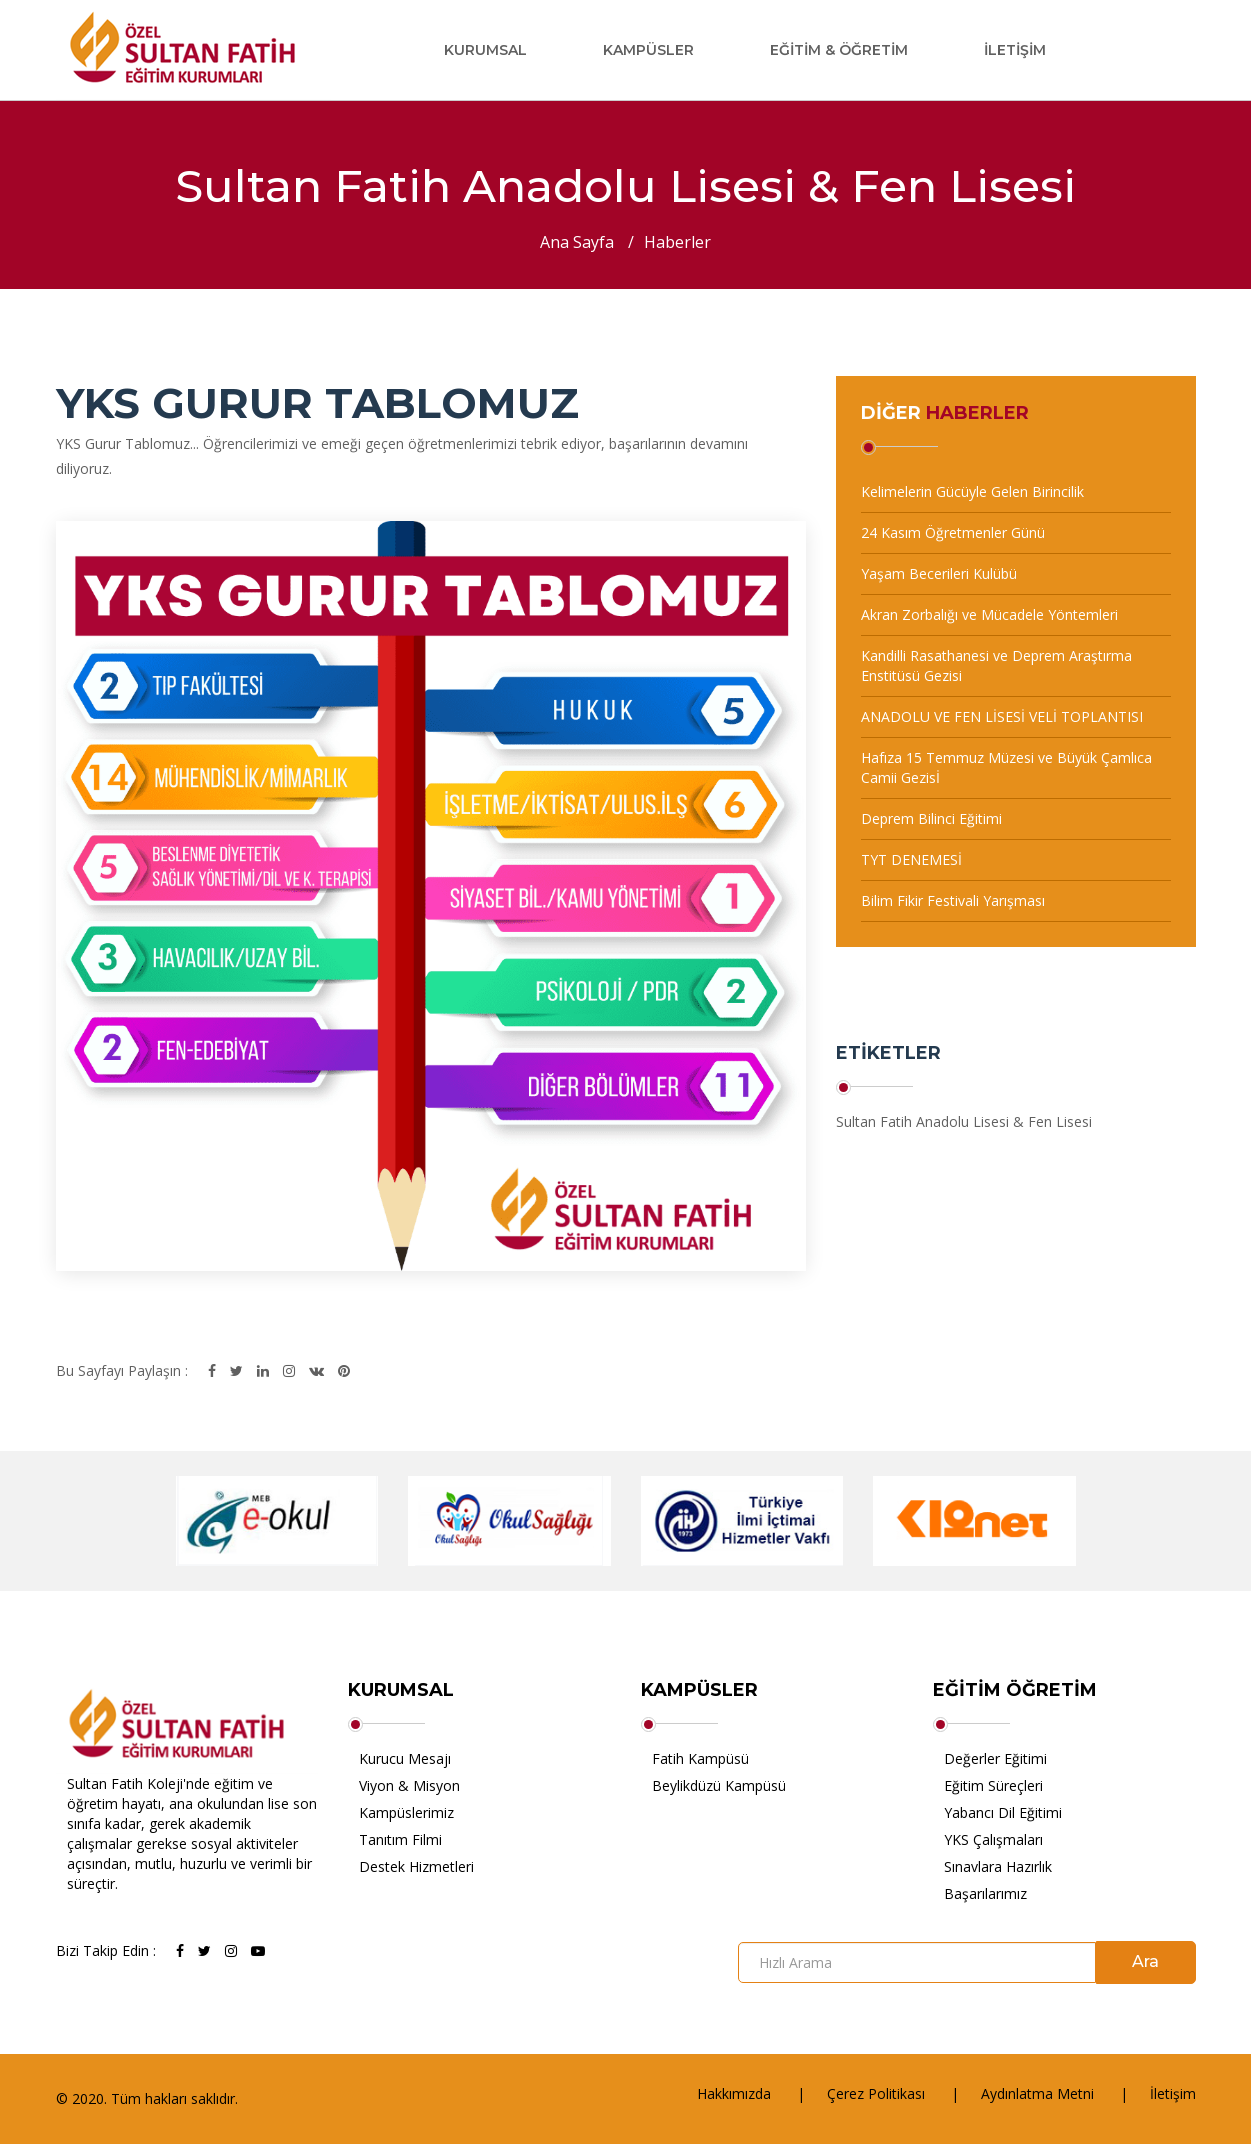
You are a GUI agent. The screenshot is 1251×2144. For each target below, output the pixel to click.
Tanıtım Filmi (400, 1839)
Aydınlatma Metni (1037, 2093)
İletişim (1015, 50)
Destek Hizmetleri (416, 1866)
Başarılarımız (985, 1893)
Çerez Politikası (876, 2093)
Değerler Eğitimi (995, 1758)
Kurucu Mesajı (405, 1758)
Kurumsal (485, 50)
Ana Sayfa (577, 242)
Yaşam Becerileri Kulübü (939, 573)
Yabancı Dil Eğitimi (1003, 1812)
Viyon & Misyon (409, 1785)
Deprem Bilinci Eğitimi (931, 818)
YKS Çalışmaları (993, 1839)
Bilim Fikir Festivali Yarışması (953, 900)
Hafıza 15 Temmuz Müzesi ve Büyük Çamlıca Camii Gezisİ (1006, 767)
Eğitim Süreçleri (993, 1785)
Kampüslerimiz (406, 1812)
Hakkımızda (734, 2093)
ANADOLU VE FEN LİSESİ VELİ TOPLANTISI (1002, 716)
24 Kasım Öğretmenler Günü (953, 532)
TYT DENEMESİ (911, 859)
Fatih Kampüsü (700, 1758)
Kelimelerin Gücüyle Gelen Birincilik (972, 491)
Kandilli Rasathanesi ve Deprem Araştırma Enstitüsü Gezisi (996, 665)
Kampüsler (648, 50)
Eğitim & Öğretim (839, 50)
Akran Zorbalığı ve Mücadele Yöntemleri (989, 614)
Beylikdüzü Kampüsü (719, 1785)
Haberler (677, 242)
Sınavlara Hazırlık (998, 1866)
